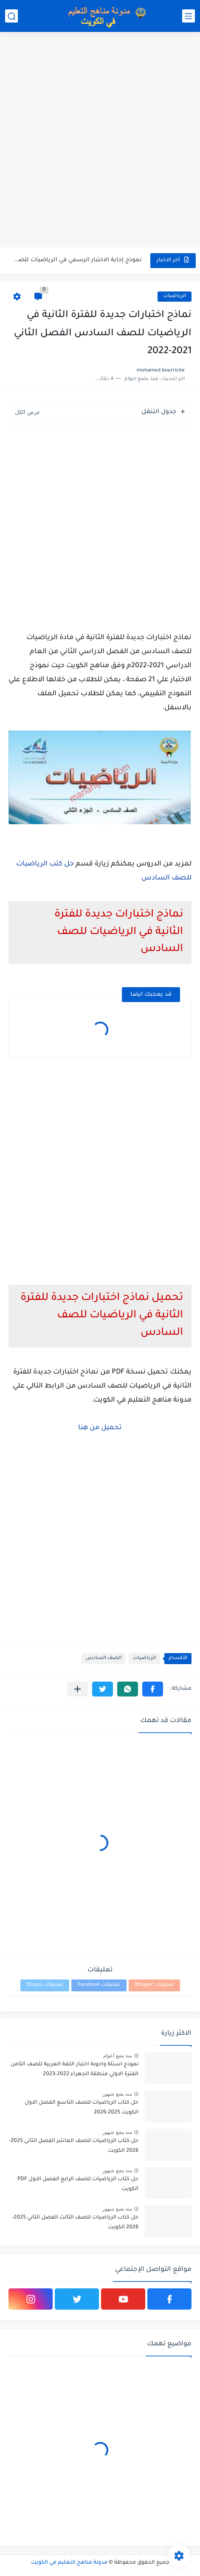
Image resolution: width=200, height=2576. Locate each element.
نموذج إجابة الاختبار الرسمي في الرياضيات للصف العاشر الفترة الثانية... (76, 260)
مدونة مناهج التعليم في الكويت (69, 2563)
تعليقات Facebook (99, 1985)
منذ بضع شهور (117, 2094)
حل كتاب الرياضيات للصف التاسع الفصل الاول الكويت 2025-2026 (81, 2107)
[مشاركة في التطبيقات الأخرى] (77, 1689)
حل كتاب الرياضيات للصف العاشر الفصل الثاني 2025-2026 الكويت (73, 2145)
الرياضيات (174, 296)
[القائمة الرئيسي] (188, 16)
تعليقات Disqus (45, 1985)
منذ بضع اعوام (117, 2056)
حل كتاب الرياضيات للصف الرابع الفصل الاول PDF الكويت (77, 2184)
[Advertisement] (100, 140)
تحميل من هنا (100, 1428)
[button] (152, 1689)
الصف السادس (103, 1658)
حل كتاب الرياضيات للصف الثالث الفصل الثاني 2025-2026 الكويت (75, 2222)
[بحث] (11, 16)
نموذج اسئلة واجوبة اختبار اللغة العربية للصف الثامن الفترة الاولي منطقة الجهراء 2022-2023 (74, 2069)
